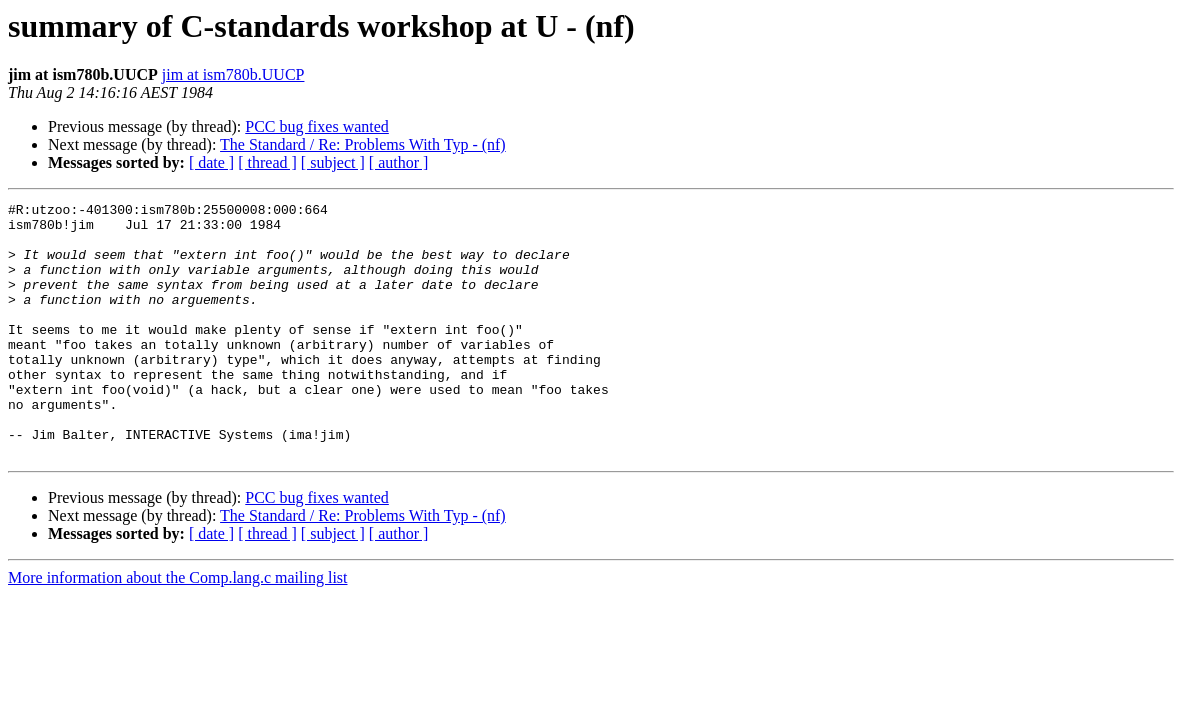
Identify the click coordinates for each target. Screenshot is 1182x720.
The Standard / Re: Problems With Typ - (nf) (363, 144)
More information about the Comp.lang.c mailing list (178, 628)
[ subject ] (333, 162)
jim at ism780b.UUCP (233, 74)
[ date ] (211, 162)
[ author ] (399, 162)
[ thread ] (267, 162)
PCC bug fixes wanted (317, 126)
